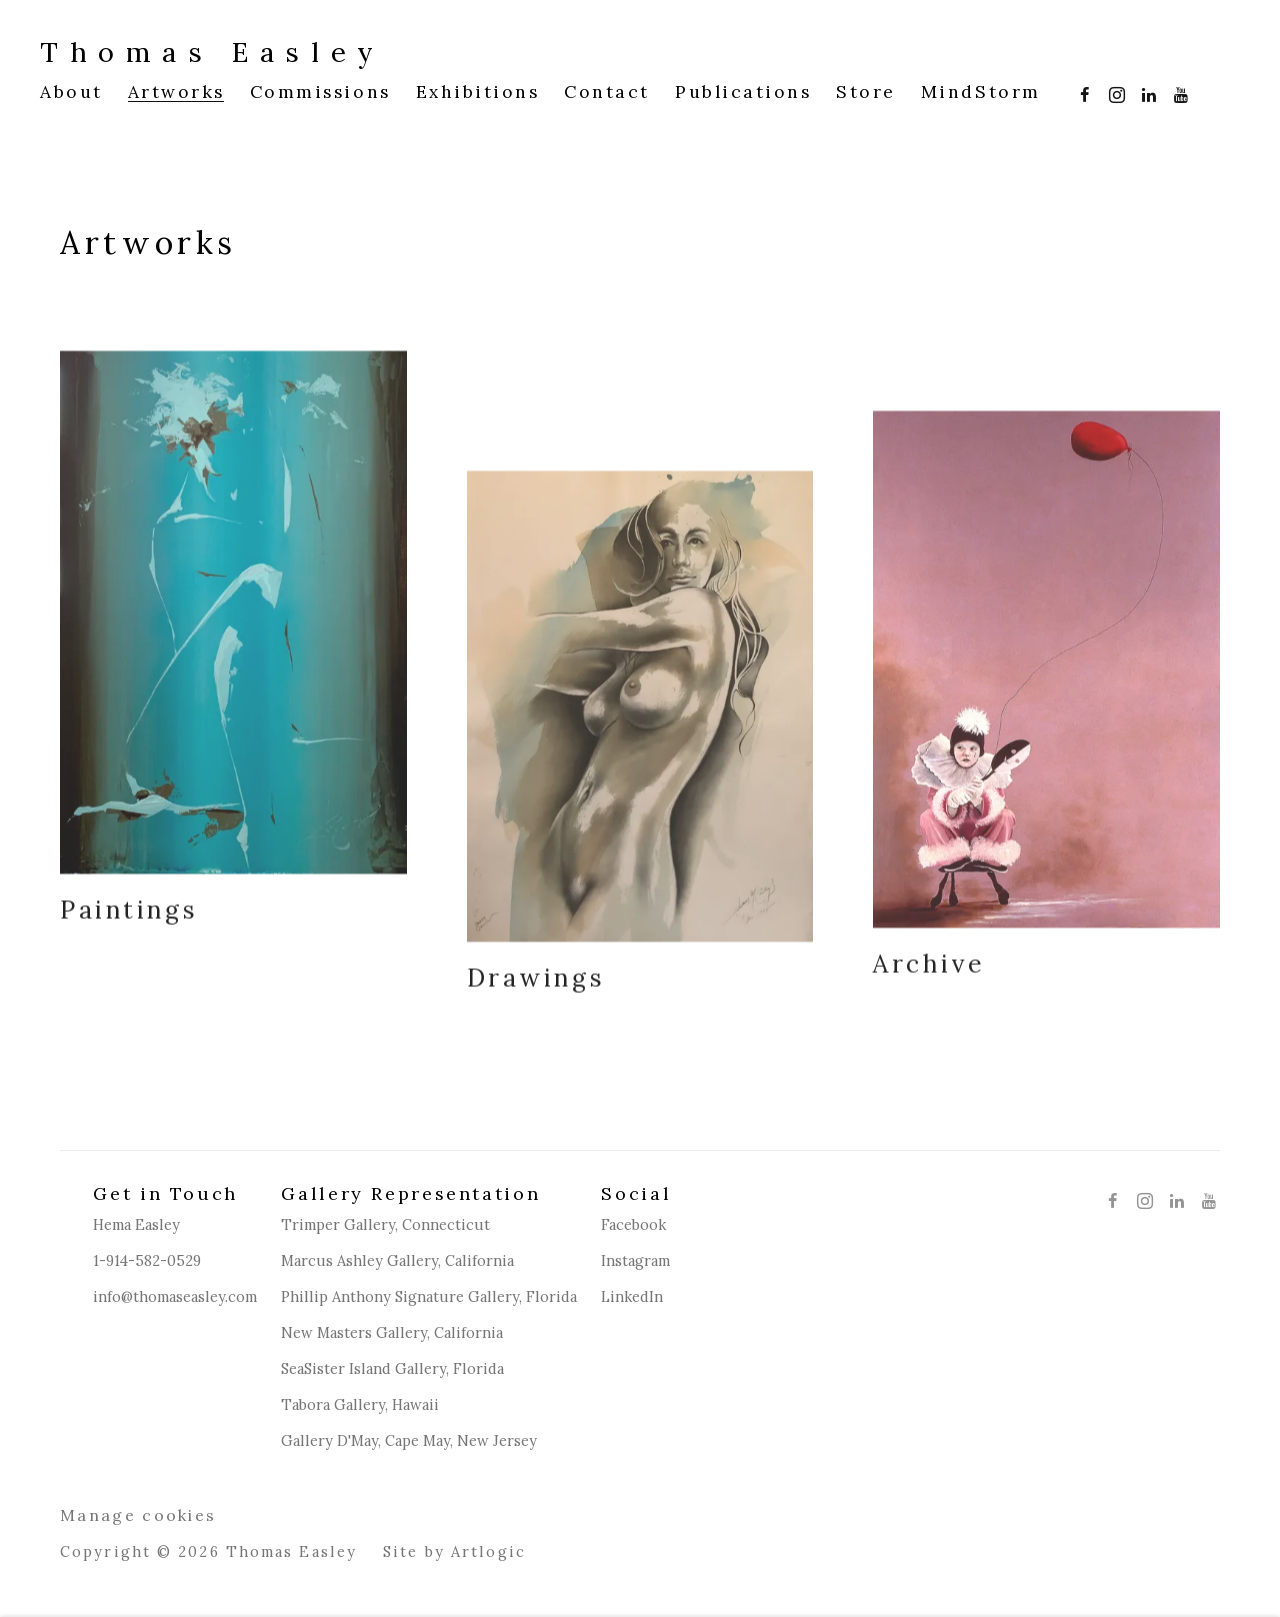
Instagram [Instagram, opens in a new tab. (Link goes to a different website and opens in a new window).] (1112, 91)
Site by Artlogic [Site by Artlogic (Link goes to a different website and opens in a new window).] (454, 1552)
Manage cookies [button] (138, 1516)
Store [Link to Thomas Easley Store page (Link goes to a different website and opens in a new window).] (866, 92)
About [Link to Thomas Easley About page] (71, 92)
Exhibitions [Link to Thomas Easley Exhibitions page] (478, 92)
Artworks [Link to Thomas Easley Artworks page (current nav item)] (176, 92)
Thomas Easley (212, 52)
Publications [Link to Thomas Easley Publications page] (743, 92)
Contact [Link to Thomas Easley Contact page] (607, 92)
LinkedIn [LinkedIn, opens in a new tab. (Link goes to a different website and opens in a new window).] (1144, 91)
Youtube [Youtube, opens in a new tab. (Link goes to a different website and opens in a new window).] (1176, 91)
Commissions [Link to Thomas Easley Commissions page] (320, 92)
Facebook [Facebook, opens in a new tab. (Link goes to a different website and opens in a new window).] (1080, 91)
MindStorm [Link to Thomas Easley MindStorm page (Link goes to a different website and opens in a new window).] (981, 92)
